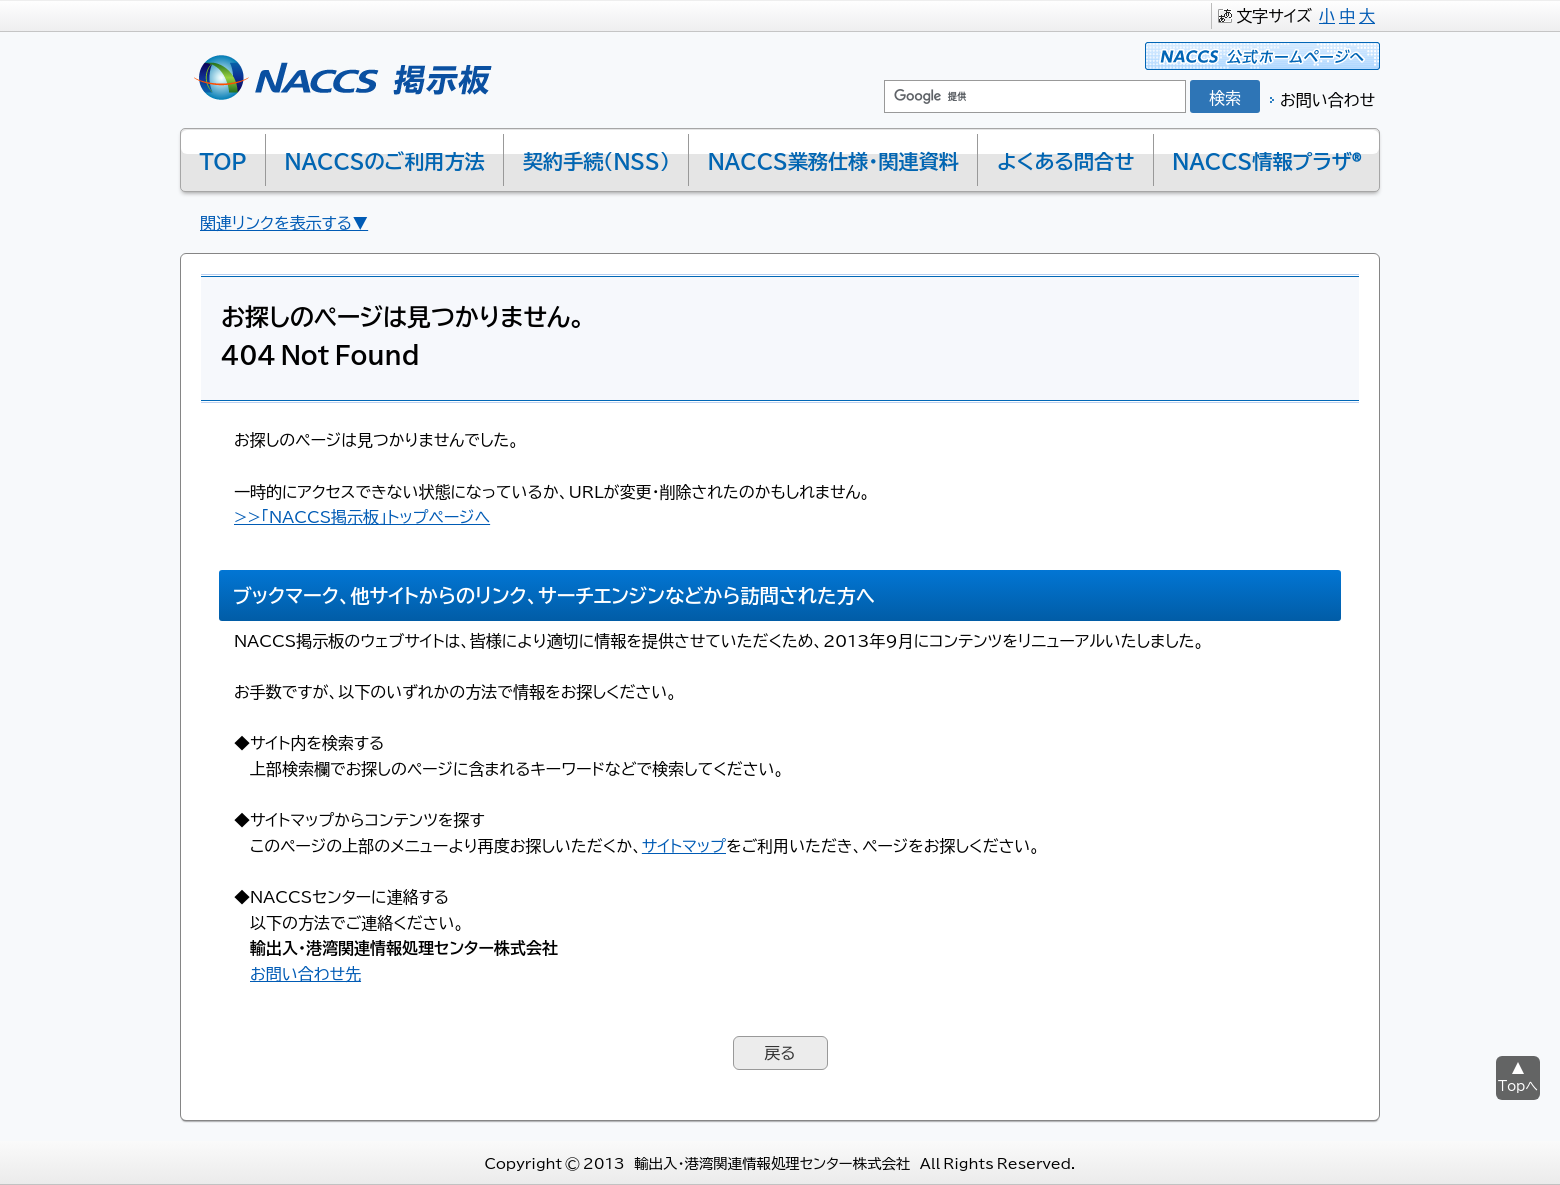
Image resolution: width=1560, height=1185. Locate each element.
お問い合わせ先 (305, 973)
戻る (779, 1052)
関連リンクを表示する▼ (284, 222)
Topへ (1518, 1085)
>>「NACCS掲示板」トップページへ (362, 516)
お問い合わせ (1327, 99)
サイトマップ (684, 845)
